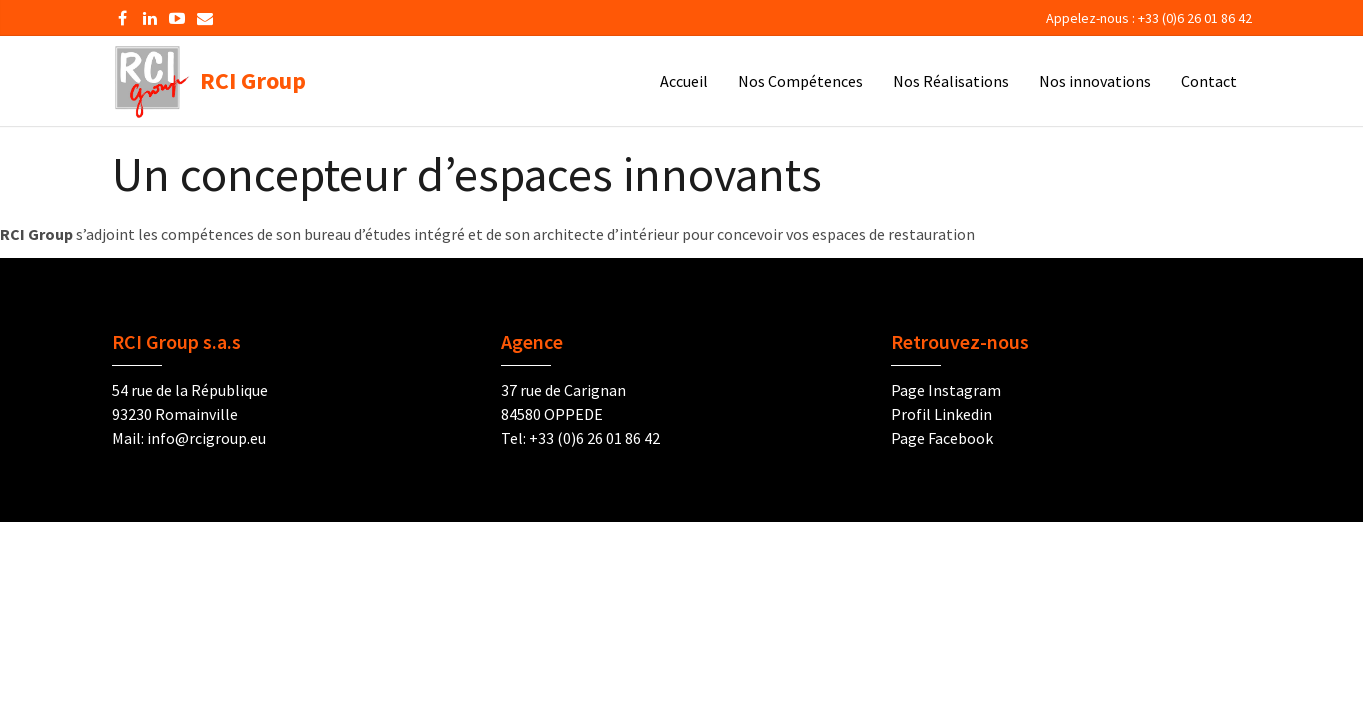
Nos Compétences (800, 81)
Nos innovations (1095, 81)
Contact (1209, 81)
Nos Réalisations (951, 81)
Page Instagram (946, 390)
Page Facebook (942, 438)
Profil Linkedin (941, 414)
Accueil (684, 81)
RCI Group (209, 85)
